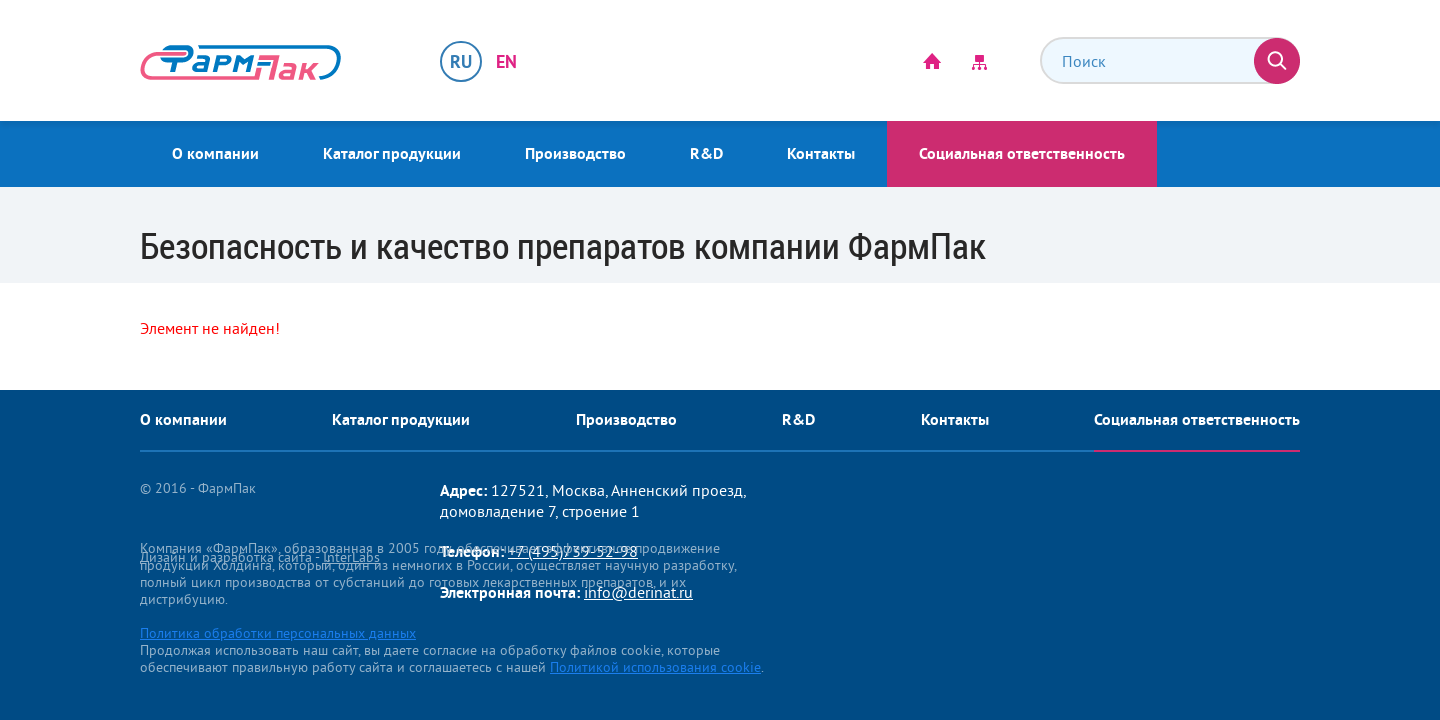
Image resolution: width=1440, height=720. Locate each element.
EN (506, 61)
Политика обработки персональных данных (278, 633)
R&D (706, 153)
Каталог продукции (392, 153)
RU (461, 61)
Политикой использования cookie (655, 667)
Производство (575, 153)
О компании (215, 153)
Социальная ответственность (1022, 153)
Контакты (821, 153)
